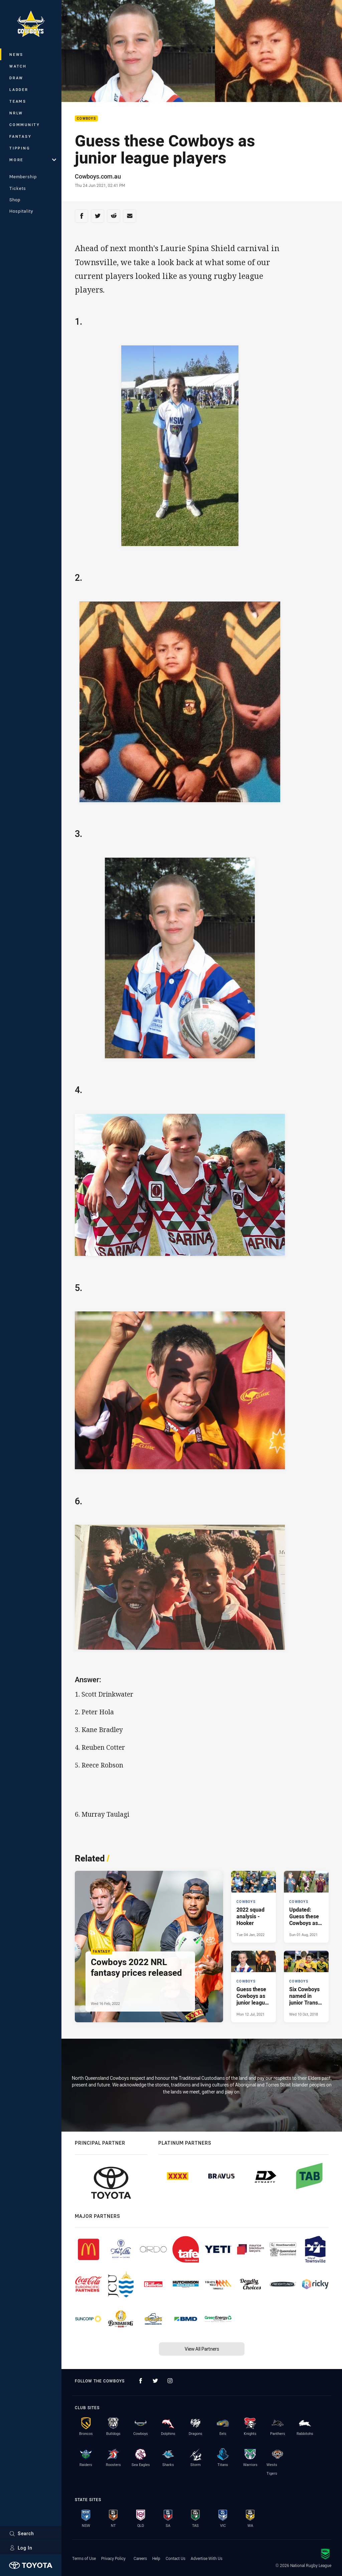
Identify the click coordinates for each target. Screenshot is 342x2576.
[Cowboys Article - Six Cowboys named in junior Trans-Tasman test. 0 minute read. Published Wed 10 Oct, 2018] (306, 1986)
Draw (16, 77)
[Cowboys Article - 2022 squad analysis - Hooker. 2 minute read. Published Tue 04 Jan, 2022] (253, 1906)
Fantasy (20, 136)
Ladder (18, 89)
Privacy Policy (113, 2558)
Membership (23, 177)
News (16, 54)
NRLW (16, 112)
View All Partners (202, 2349)
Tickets (17, 188)
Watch (18, 66)
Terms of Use (84, 2558)
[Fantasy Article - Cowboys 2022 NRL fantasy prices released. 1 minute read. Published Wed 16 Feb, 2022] (149, 1946)
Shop (14, 200)
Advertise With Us (206, 2558)
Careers (140, 2558)
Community (24, 124)
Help (156, 2558)
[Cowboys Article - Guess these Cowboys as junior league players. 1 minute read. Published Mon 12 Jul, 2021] (253, 1986)
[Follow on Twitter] (155, 2381)
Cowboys (86, 118)
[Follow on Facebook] (140, 2381)
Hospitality (21, 211)
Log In (20, 2548)
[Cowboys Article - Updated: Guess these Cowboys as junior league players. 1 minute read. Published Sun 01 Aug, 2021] (306, 1906)
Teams (17, 101)
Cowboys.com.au (98, 176)
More (32, 159)
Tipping (19, 147)
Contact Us (175, 2558)
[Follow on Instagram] (170, 2381)
